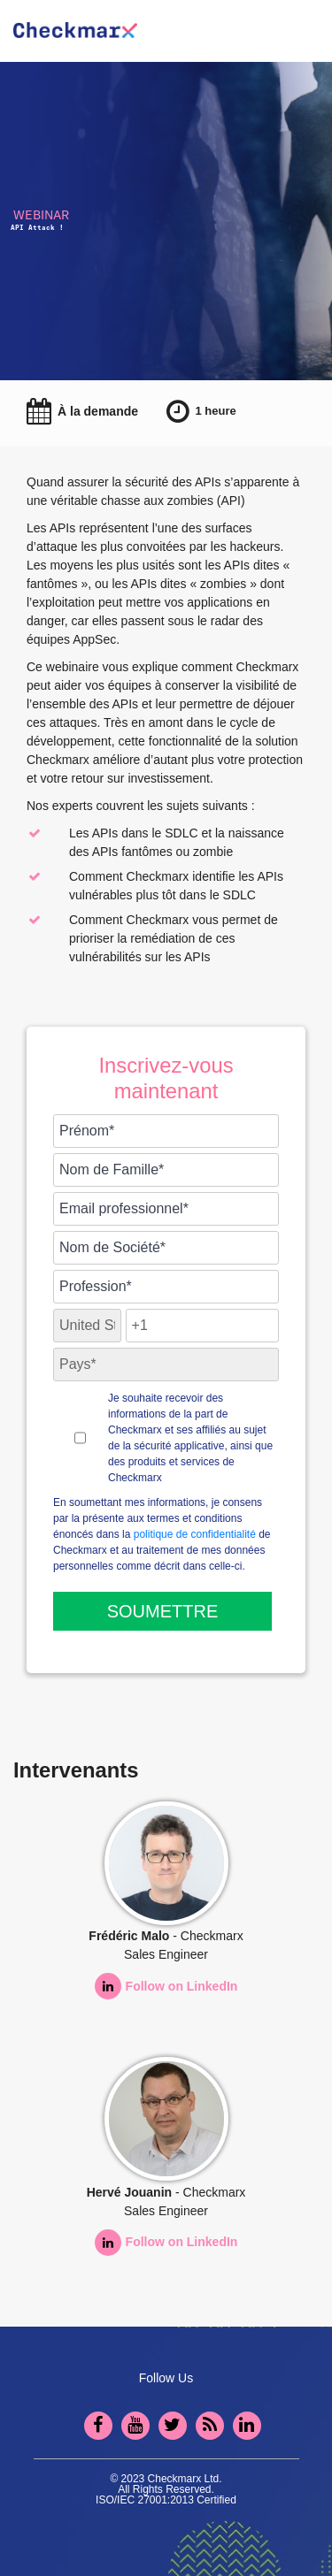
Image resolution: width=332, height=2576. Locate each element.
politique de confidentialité (195, 1534)
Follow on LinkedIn (166, 1986)
